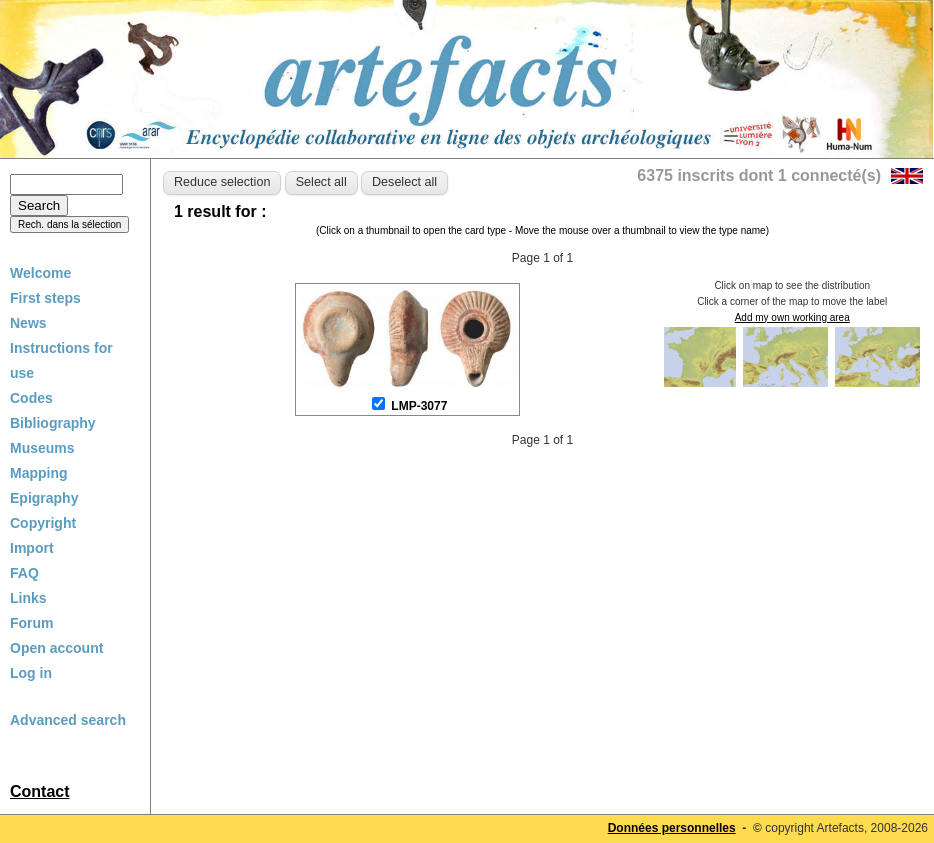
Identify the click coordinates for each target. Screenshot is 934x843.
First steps (45, 298)
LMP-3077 (419, 406)
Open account (56, 648)
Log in (31, 673)
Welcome (40, 273)
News (28, 323)
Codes (31, 398)
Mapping (39, 473)
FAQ (24, 573)
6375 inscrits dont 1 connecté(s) (759, 175)
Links (28, 598)
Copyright (43, 523)
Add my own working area (792, 317)
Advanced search (68, 720)
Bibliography (53, 423)
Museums (42, 448)
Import (32, 548)
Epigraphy (44, 498)
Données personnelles (672, 828)
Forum (32, 623)
